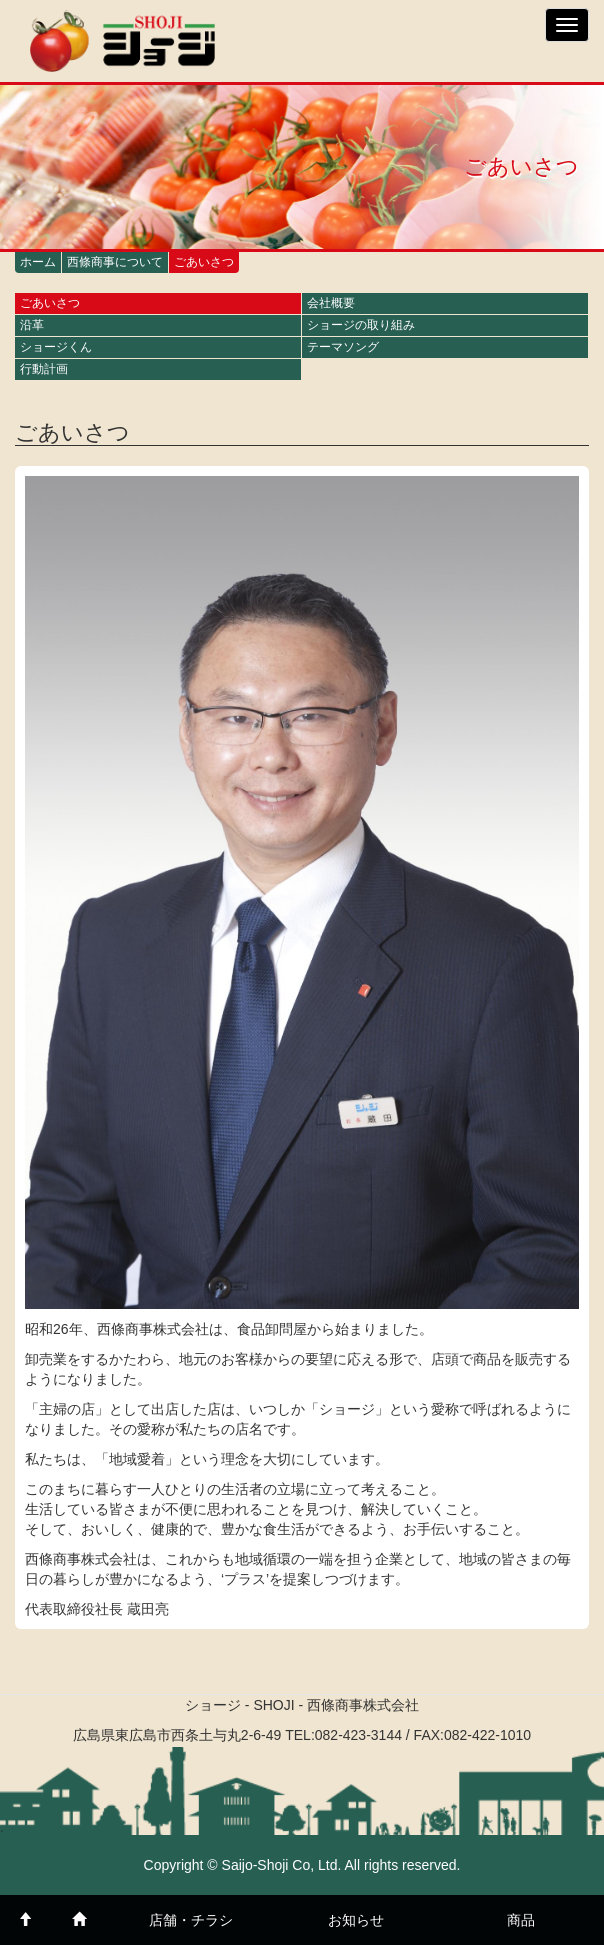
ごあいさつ (50, 303)
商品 (521, 1920)
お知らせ (356, 1920)
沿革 (32, 325)
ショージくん (56, 347)
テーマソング (343, 347)
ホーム (38, 262)
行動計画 (44, 369)
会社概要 (331, 303)
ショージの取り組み (361, 325)
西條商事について (115, 262)
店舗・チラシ (191, 1920)
